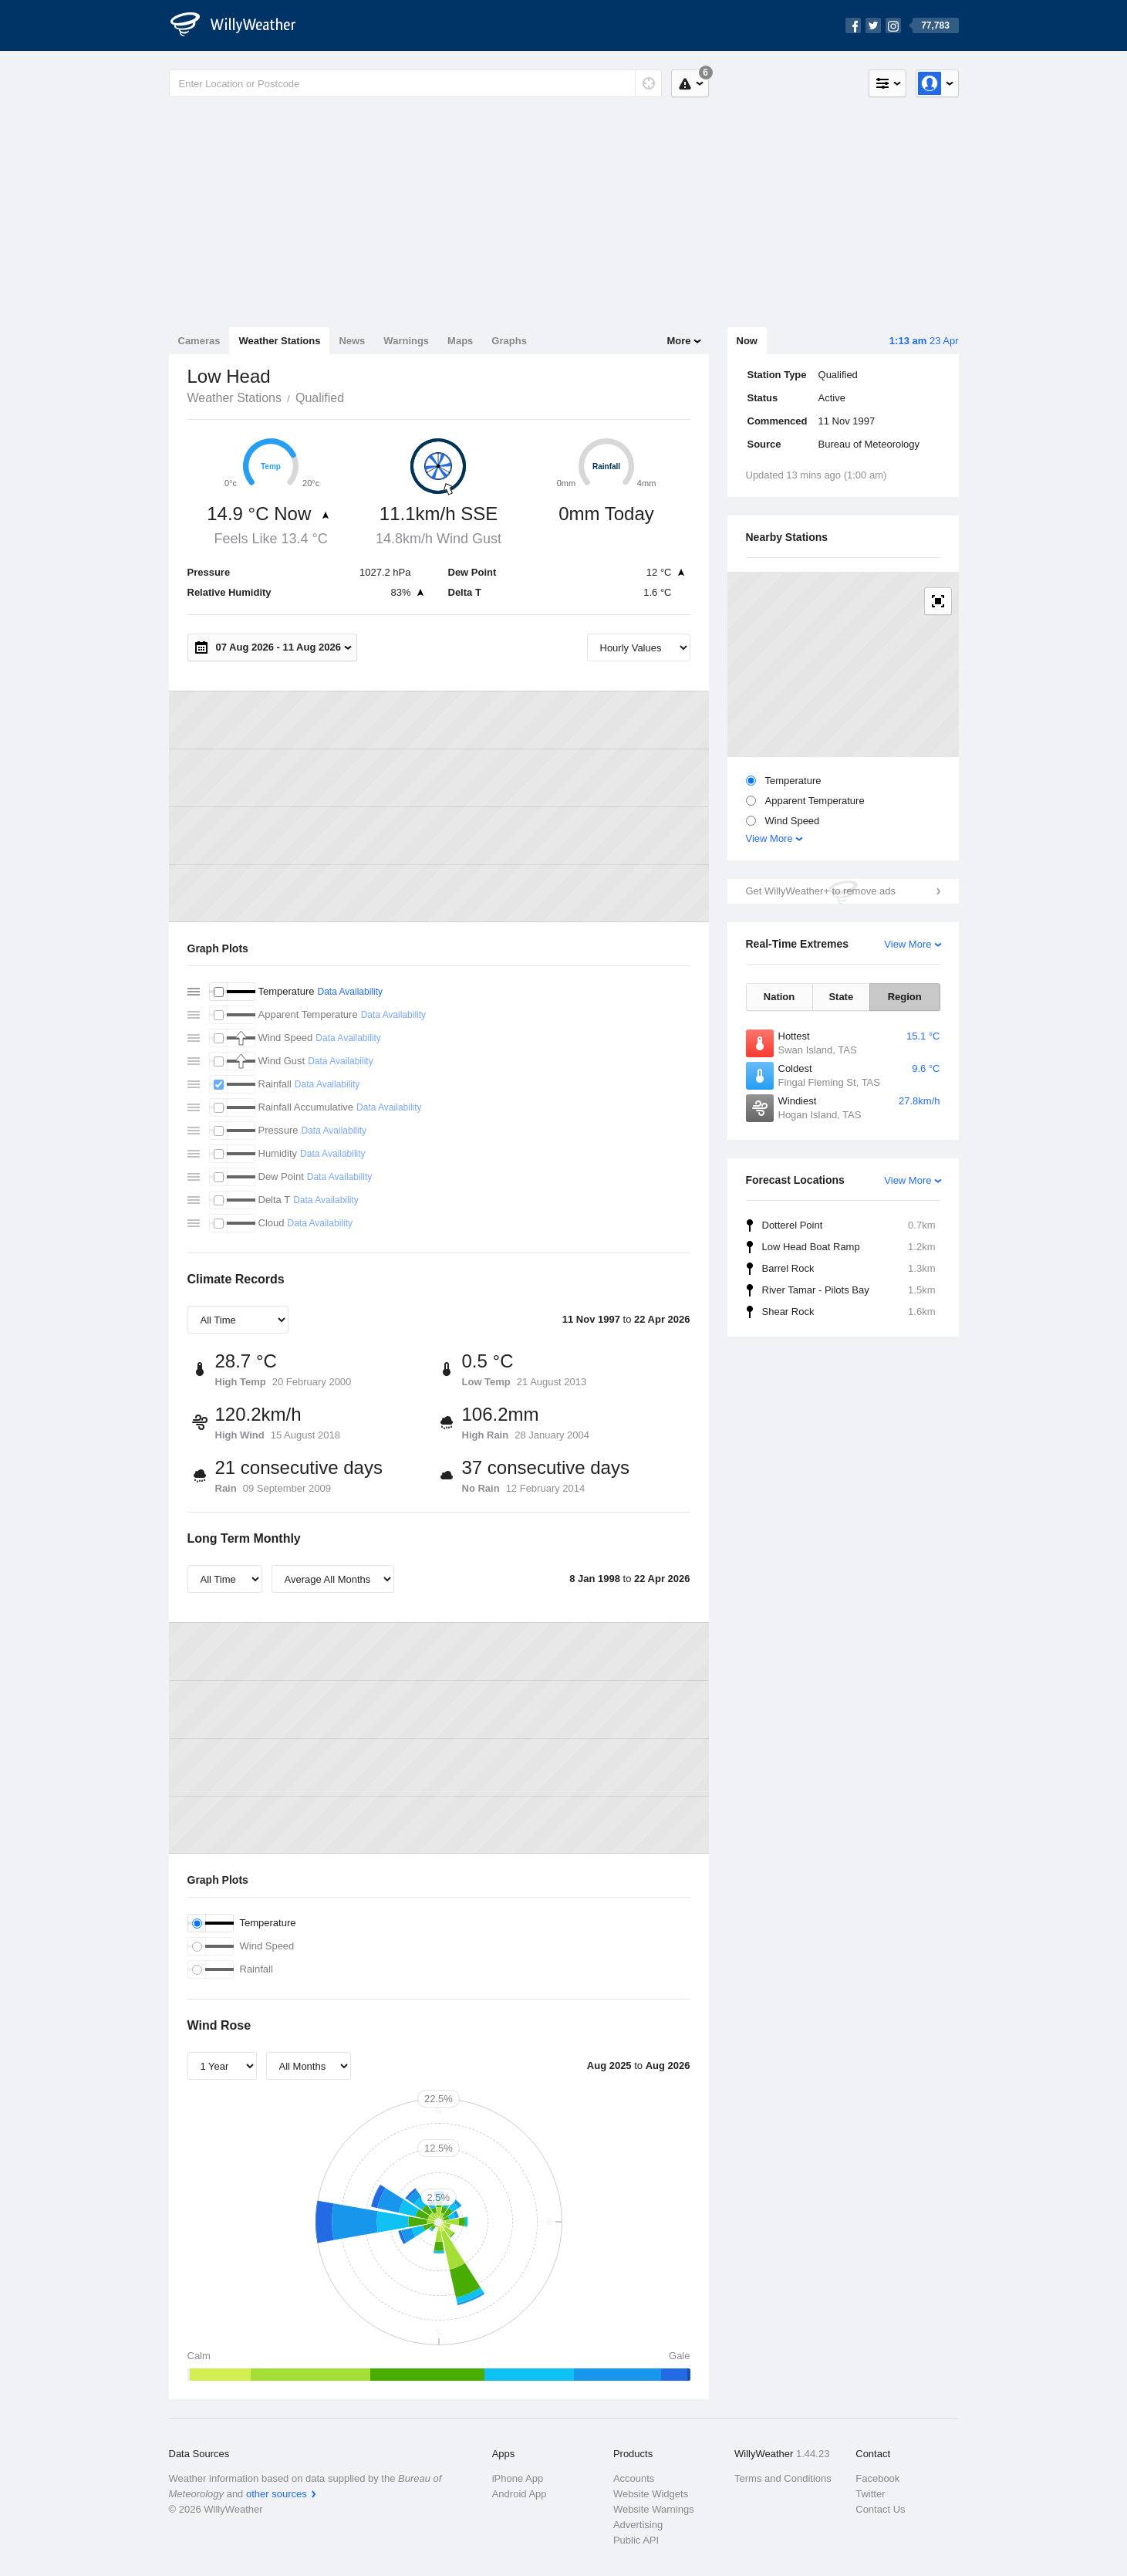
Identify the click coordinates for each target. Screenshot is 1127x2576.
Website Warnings (653, 2509)
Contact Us (880, 2509)
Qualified (319, 397)
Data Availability (350, 991)
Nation (779, 996)
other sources (276, 2494)
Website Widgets (650, 2494)
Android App (519, 2494)
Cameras (199, 341)
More (678, 341)
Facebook (877, 2478)
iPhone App (518, 2478)
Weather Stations (279, 341)
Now (747, 341)
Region (905, 996)
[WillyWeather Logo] (241, 25)
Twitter (870, 2494)
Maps (460, 341)
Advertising (638, 2524)
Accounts (633, 2478)
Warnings (406, 341)
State (840, 996)
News (352, 341)
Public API (636, 2540)
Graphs (509, 341)
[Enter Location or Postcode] (415, 83)
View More (769, 838)
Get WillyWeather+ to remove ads (821, 891)
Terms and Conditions (783, 2478)
